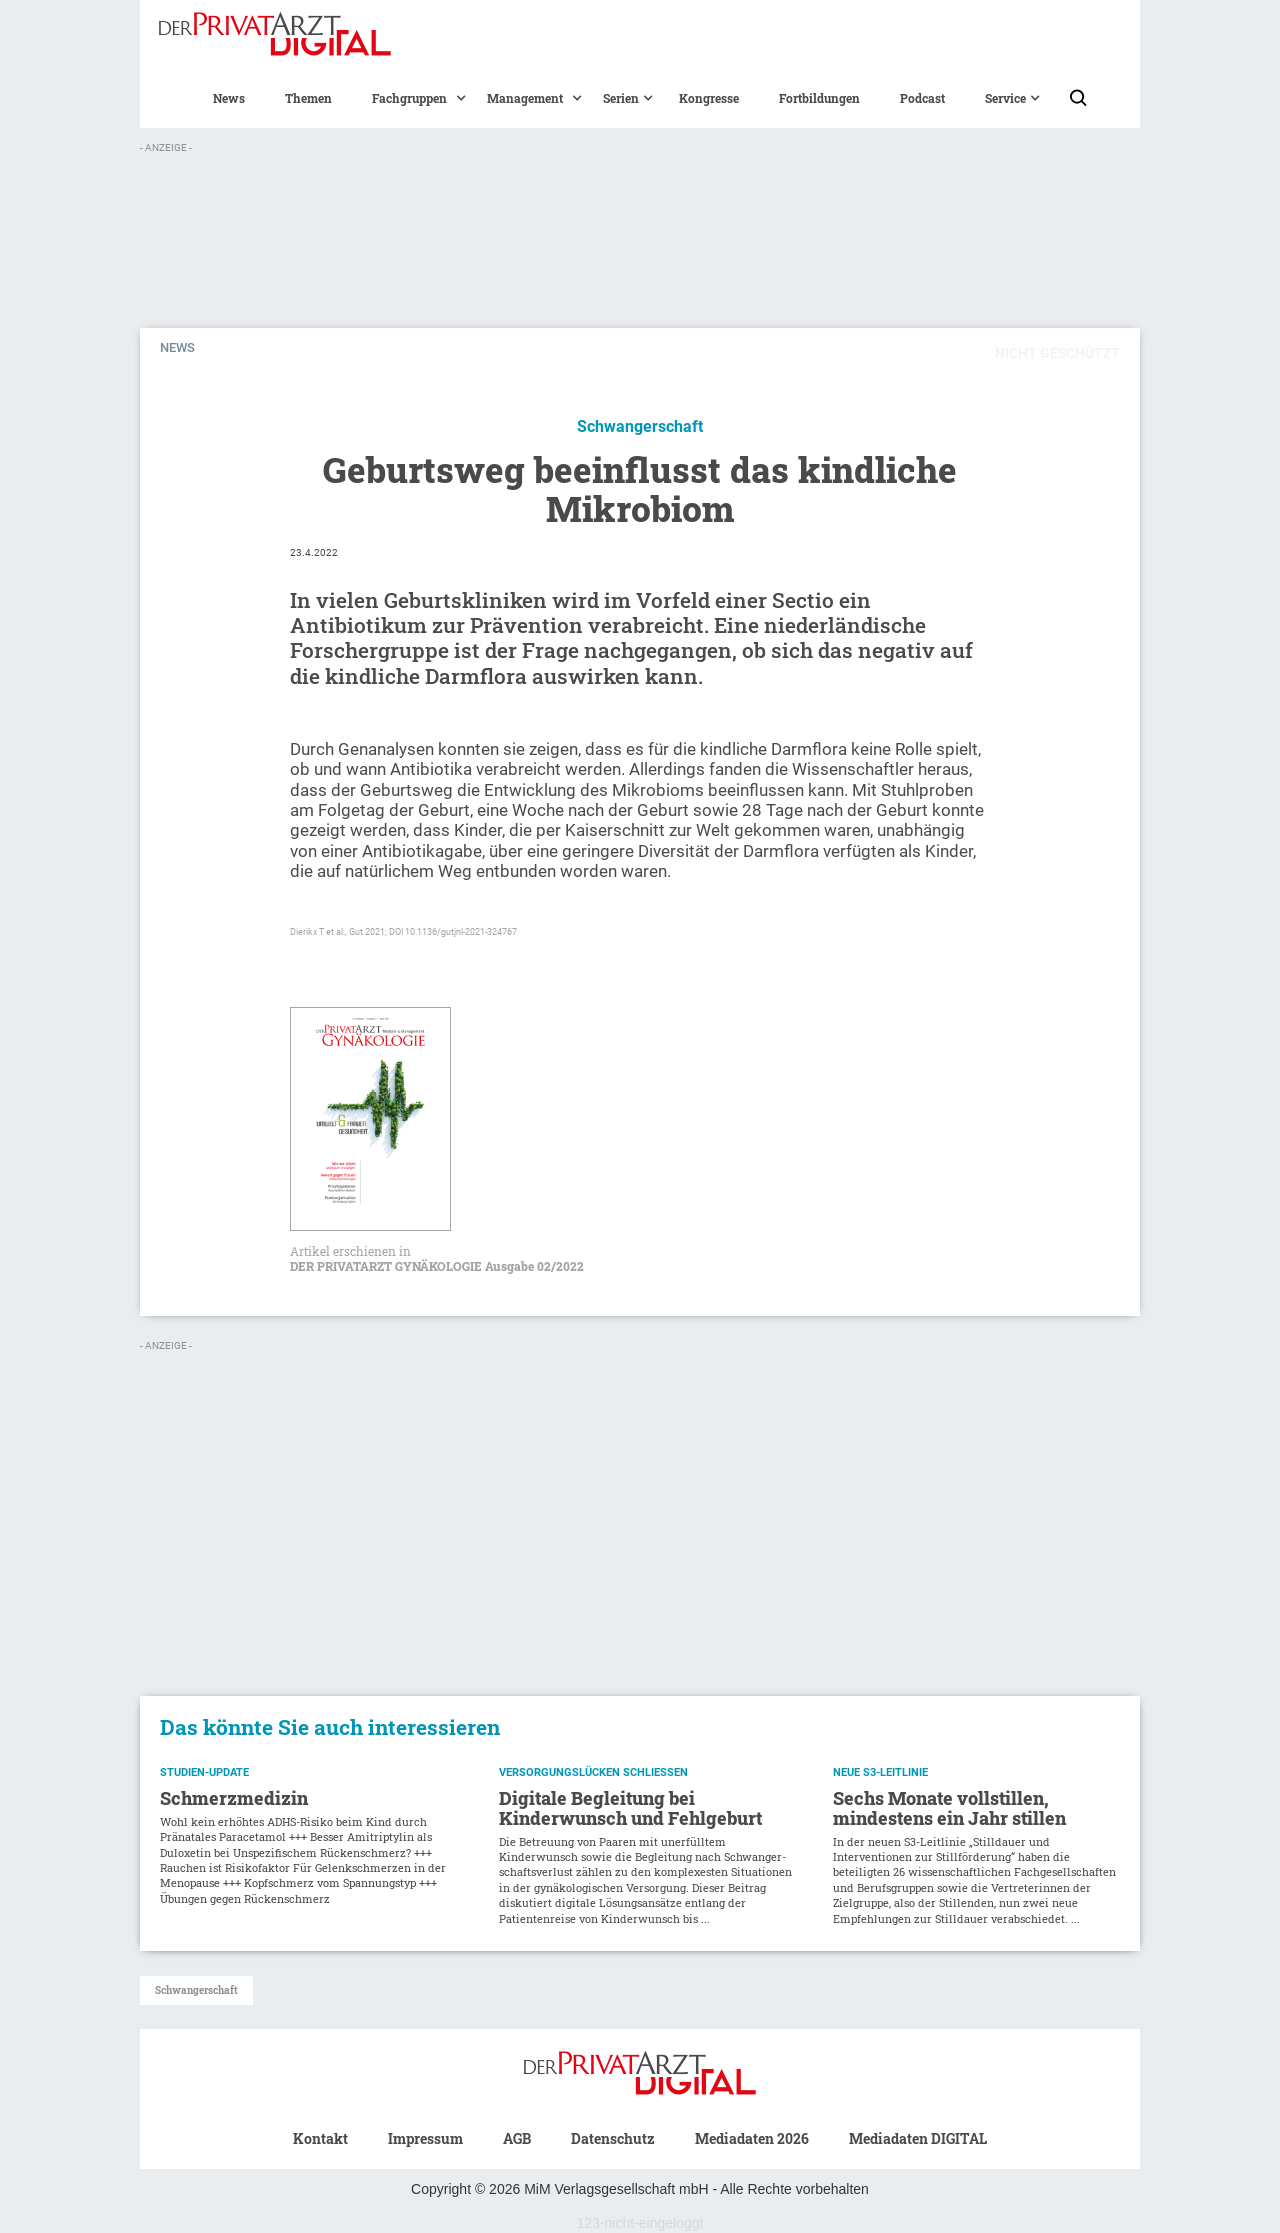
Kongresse (709, 98)
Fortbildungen (819, 98)
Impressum (425, 2138)
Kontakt (320, 2138)
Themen (308, 98)
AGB (517, 2138)
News (229, 98)
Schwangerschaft (196, 1990)
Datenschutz (613, 2138)
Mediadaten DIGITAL (918, 2138)
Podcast (922, 98)
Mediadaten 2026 (752, 2138)
